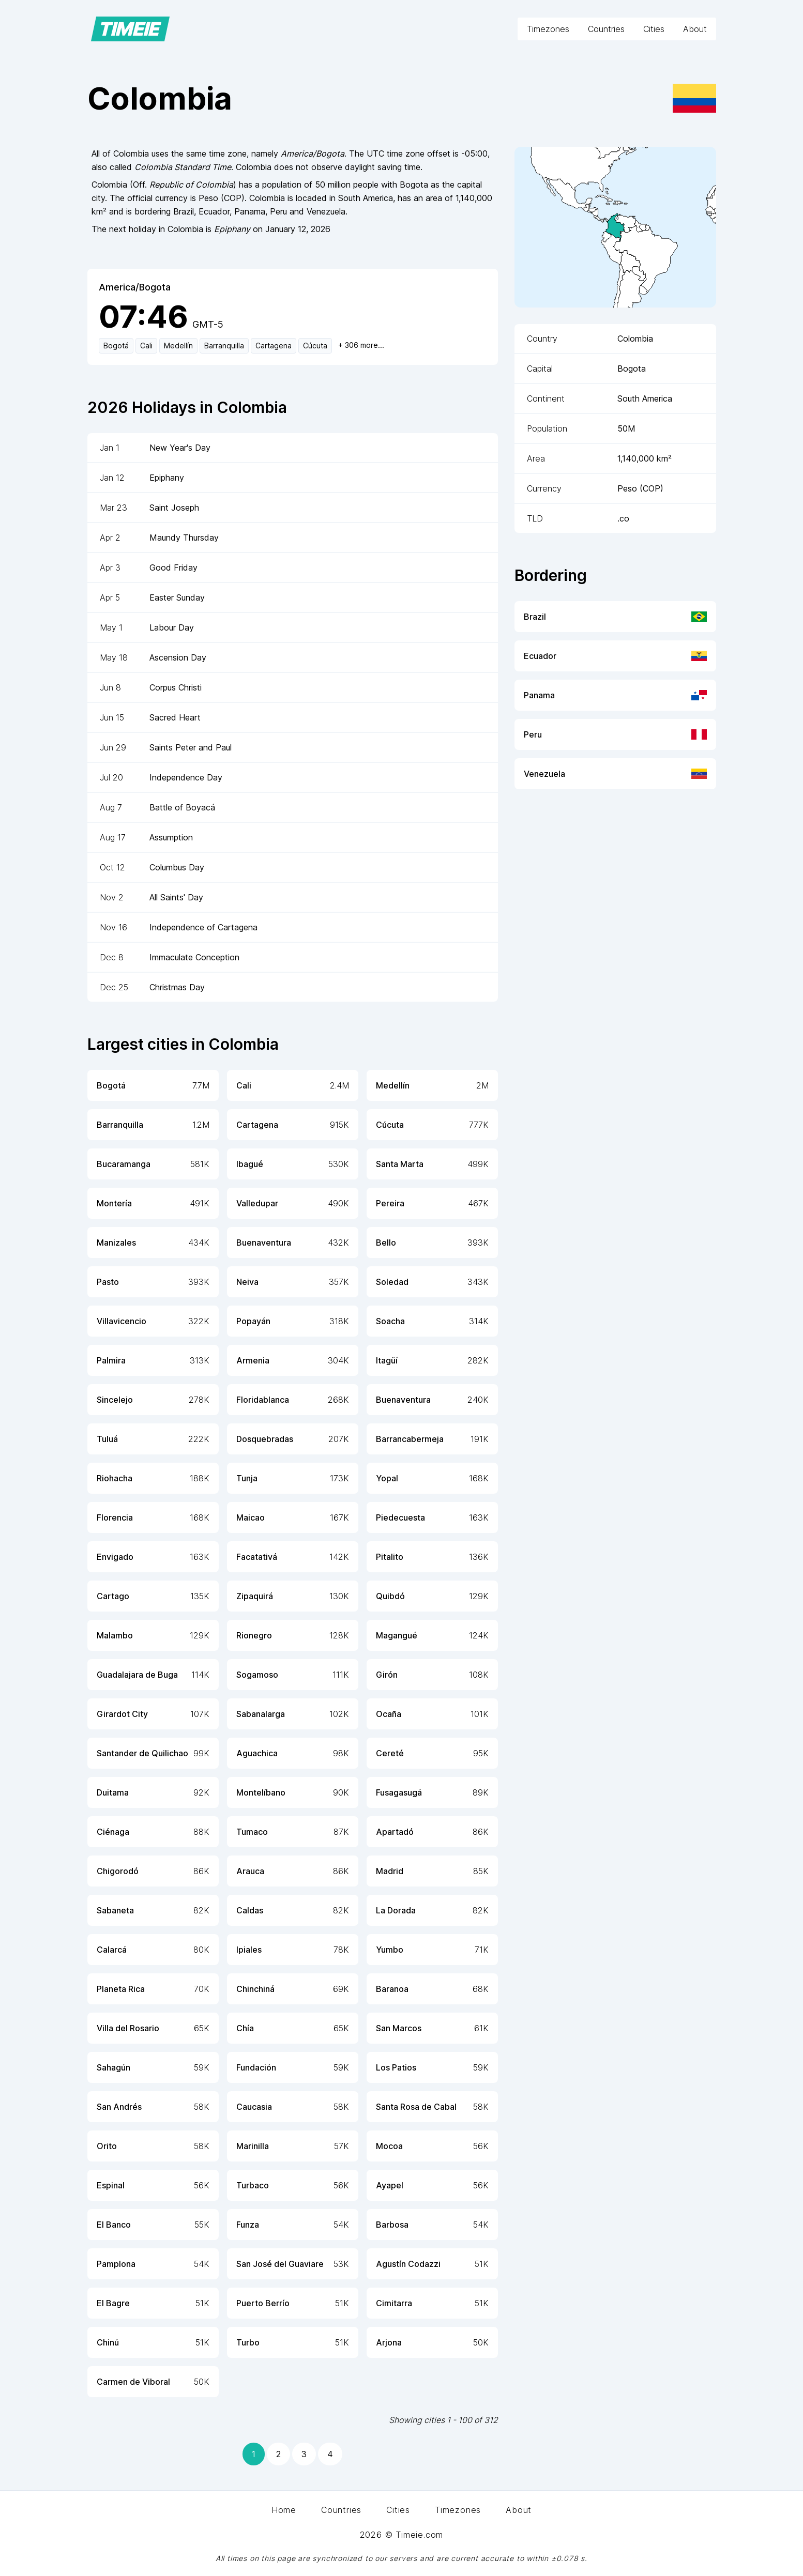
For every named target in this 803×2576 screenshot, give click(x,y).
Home (283, 2510)
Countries (606, 29)
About (695, 29)
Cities (653, 29)
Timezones (548, 29)
